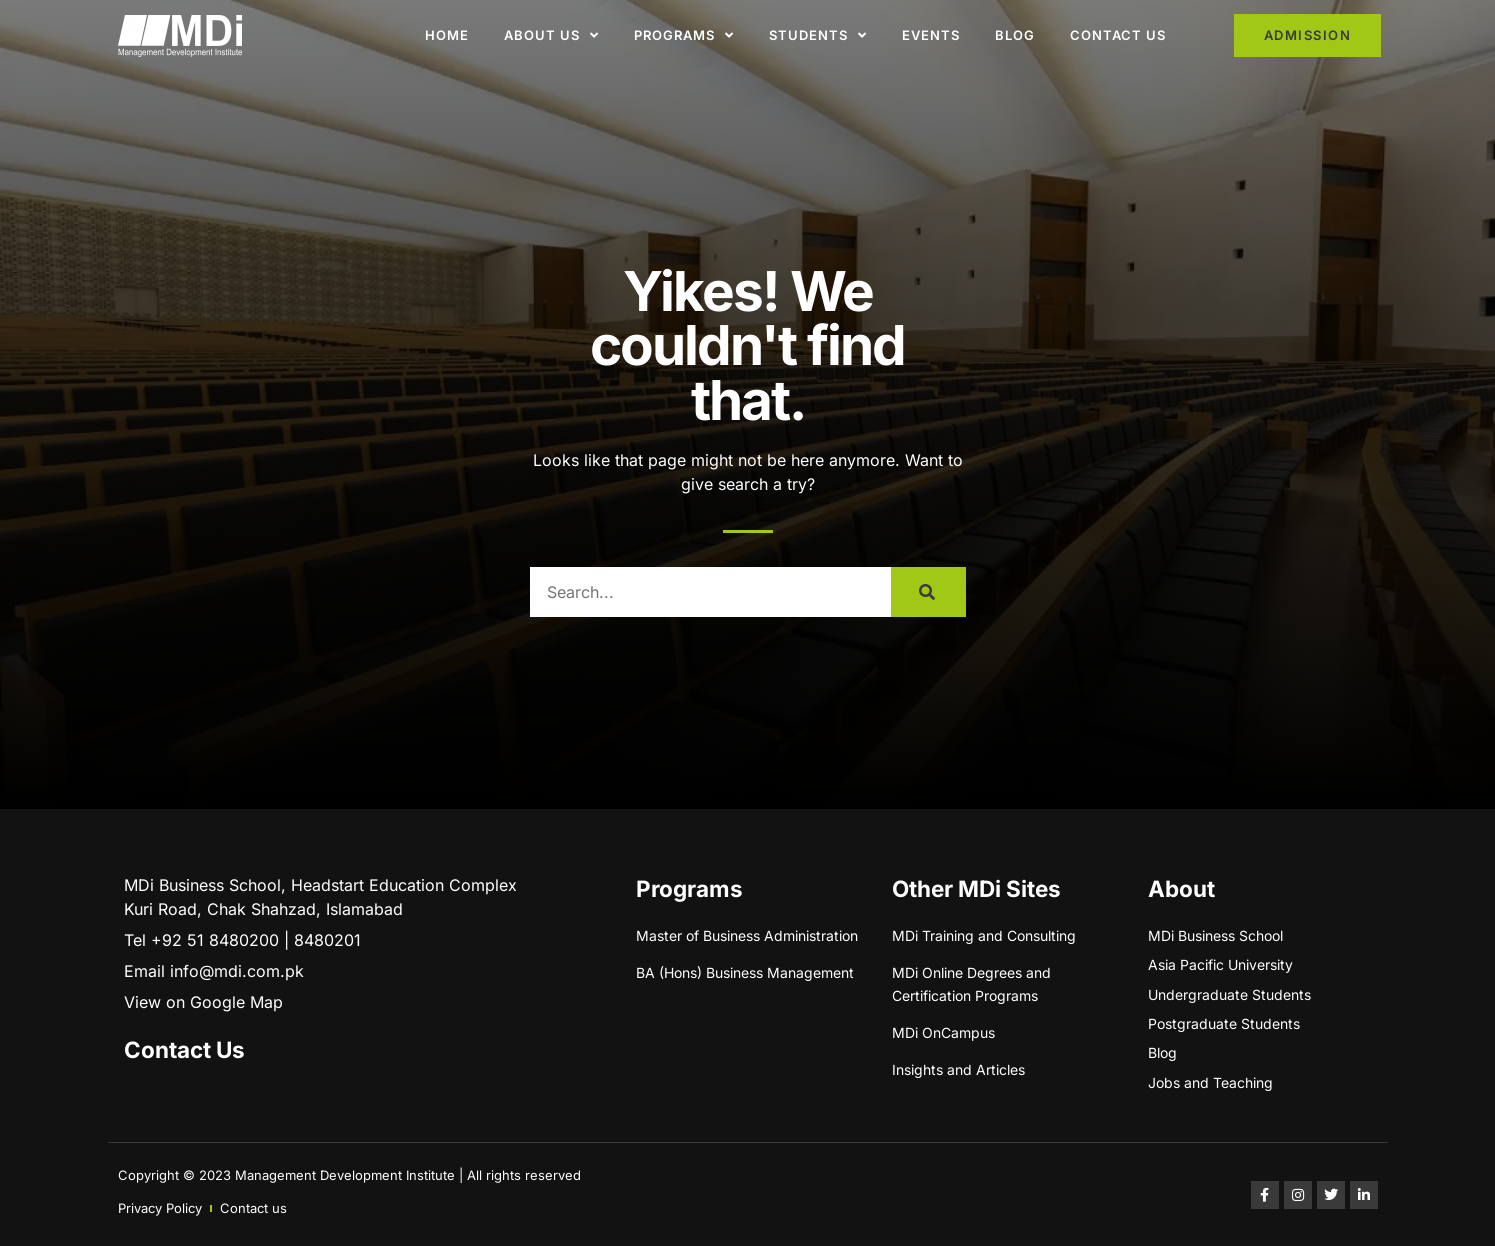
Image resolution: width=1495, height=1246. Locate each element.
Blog (1015, 35)
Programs (684, 35)
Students (818, 35)
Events (931, 35)
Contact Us (1118, 35)
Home (447, 35)
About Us (551, 35)
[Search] (928, 592)
